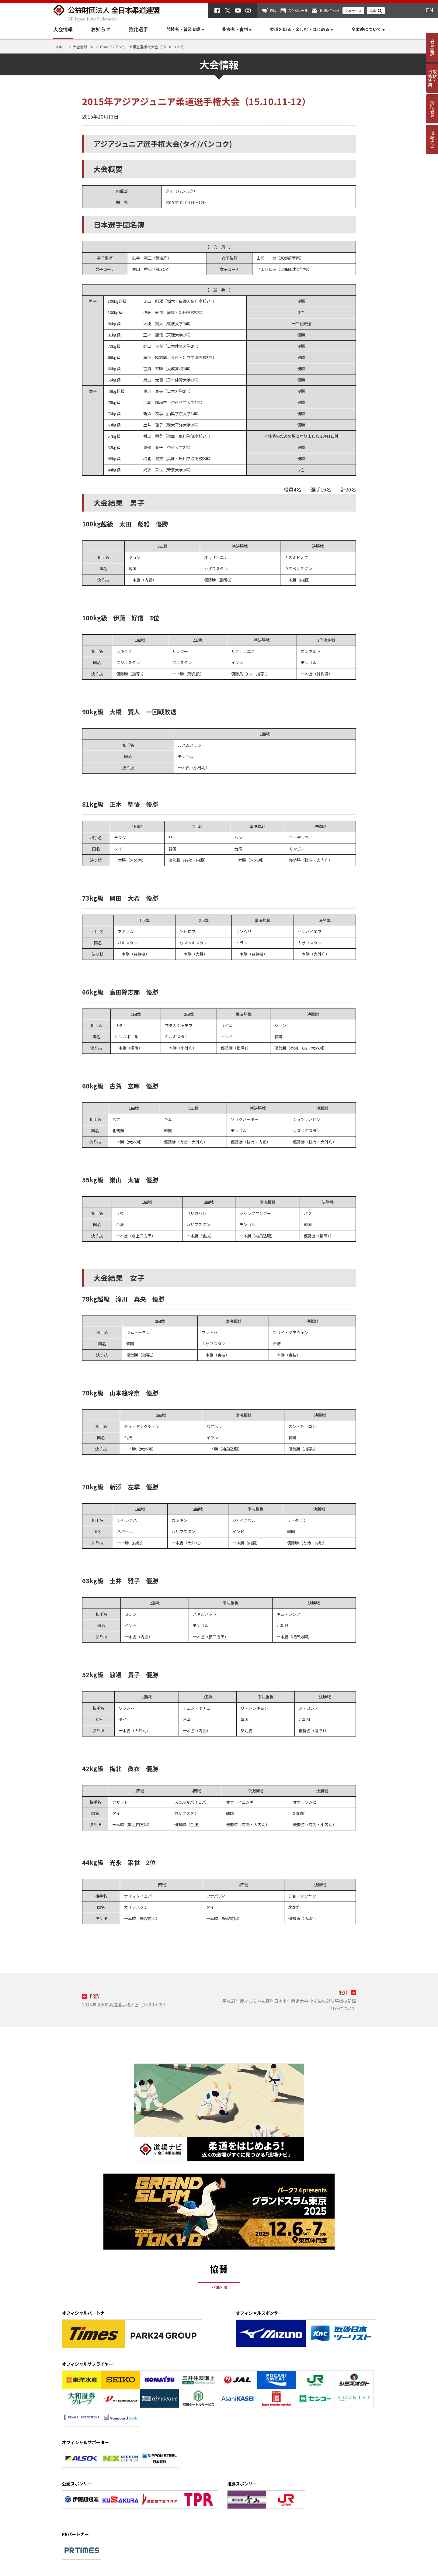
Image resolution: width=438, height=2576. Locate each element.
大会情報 (63, 29)
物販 (273, 10)
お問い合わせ (329, 10)
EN (429, 10)
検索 (373, 10)
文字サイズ (353, 10)
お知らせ (100, 29)
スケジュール (298, 10)
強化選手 (138, 29)
